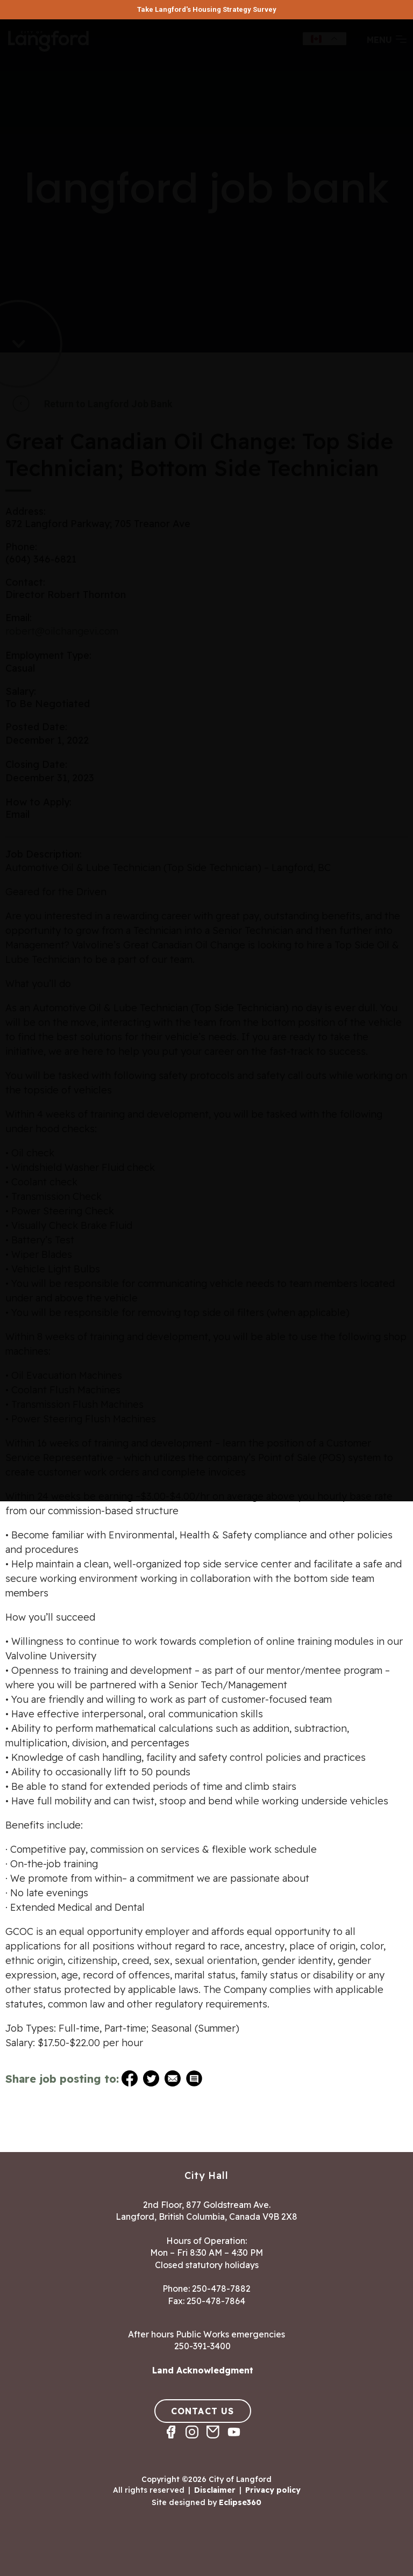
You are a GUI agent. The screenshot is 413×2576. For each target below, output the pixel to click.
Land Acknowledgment (202, 2370)
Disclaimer (215, 2490)
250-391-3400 (202, 2346)
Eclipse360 (240, 2502)
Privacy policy (273, 2490)
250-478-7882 (221, 2288)
